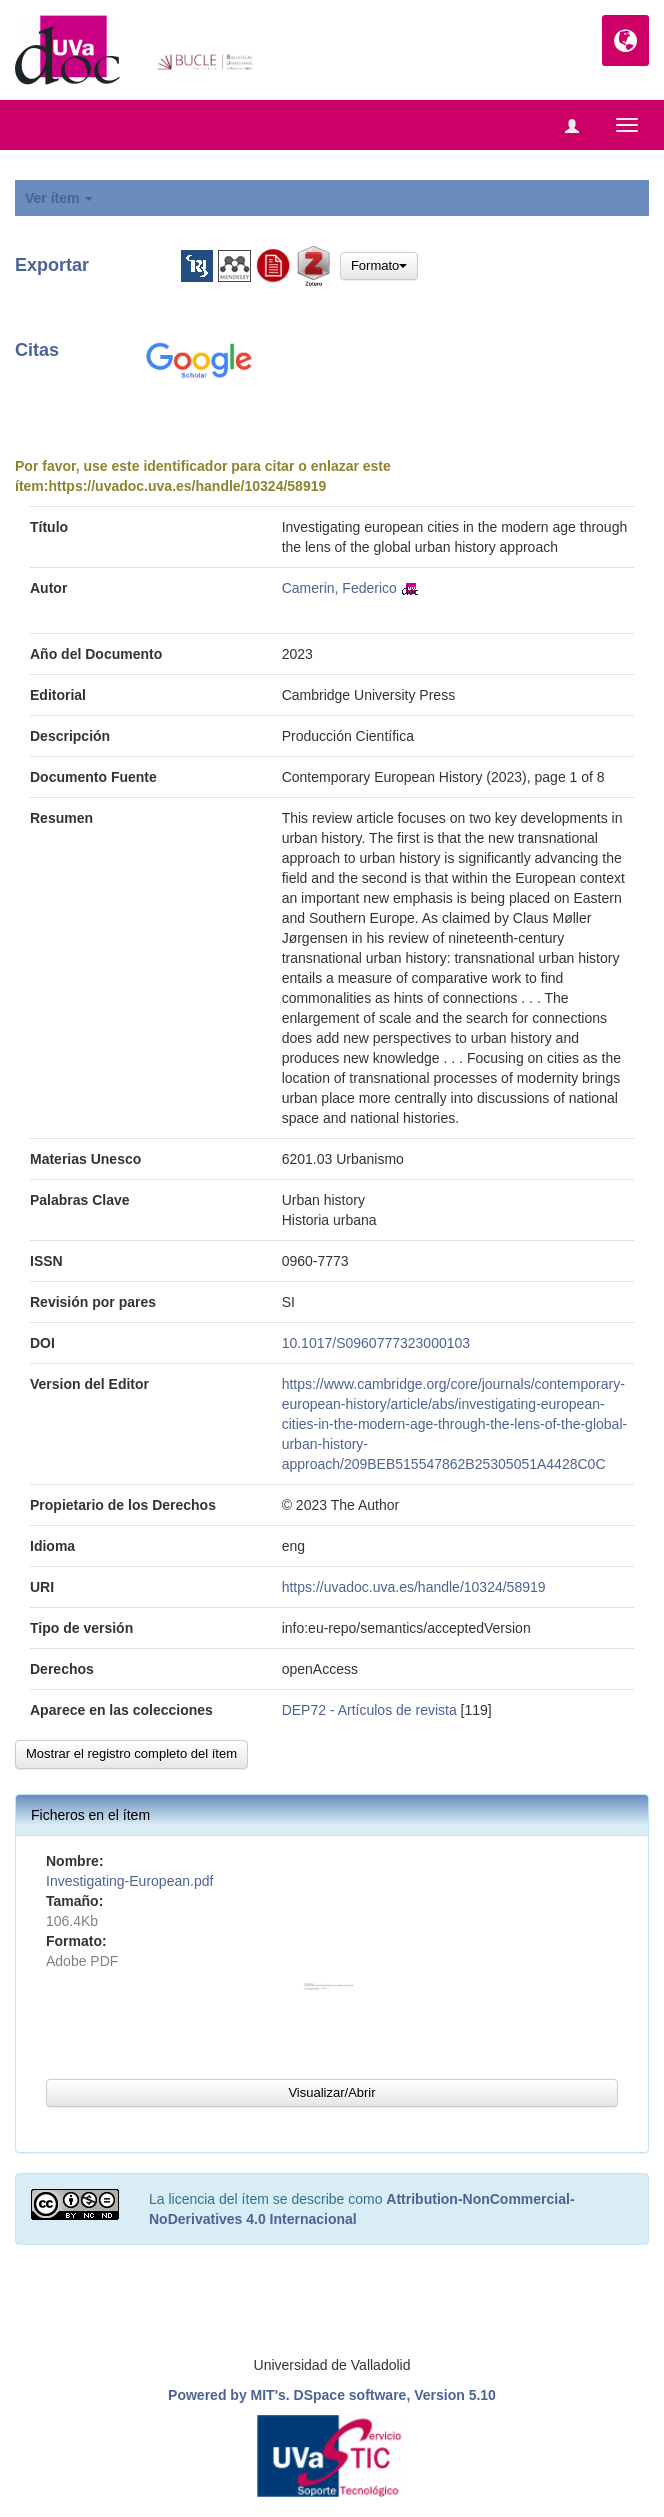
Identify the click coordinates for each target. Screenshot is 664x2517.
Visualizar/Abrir (331, 2092)
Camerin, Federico (339, 588)
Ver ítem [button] (59, 198)
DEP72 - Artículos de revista (369, 1710)
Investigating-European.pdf (129, 1881)
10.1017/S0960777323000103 (376, 1343)
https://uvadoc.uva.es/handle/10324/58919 (187, 486)
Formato (379, 265)
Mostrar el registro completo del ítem (131, 1753)
